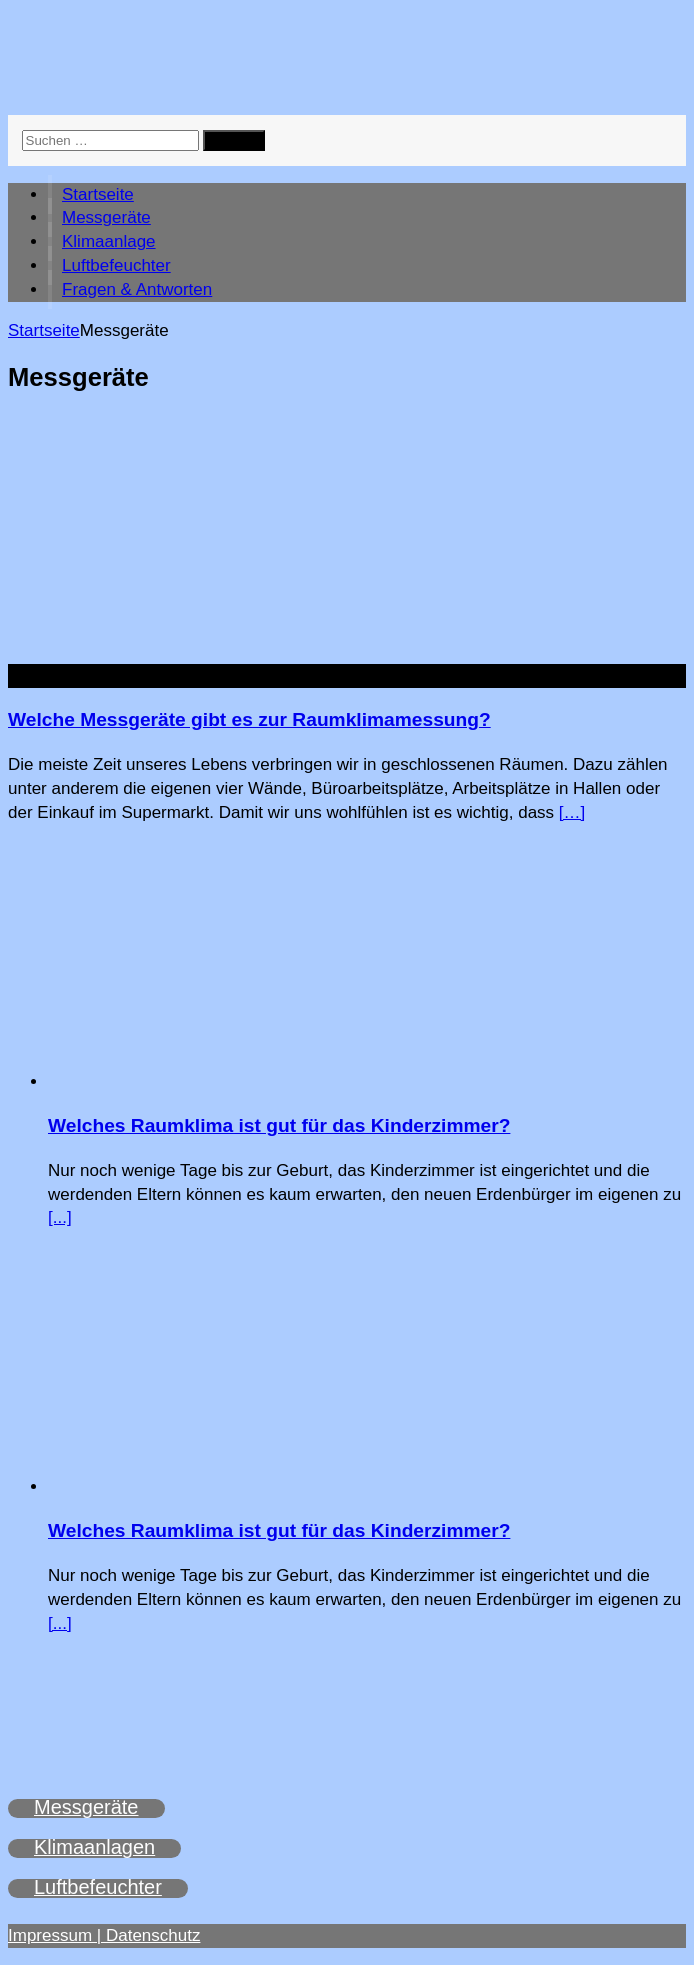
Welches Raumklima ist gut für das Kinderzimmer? (279, 1125)
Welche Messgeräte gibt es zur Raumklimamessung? (249, 719)
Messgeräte (106, 217)
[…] (572, 812)
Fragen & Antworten (137, 289)
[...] (60, 1217)
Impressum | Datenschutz (104, 1935)
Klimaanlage (109, 241)
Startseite (98, 194)
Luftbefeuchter (116, 265)
